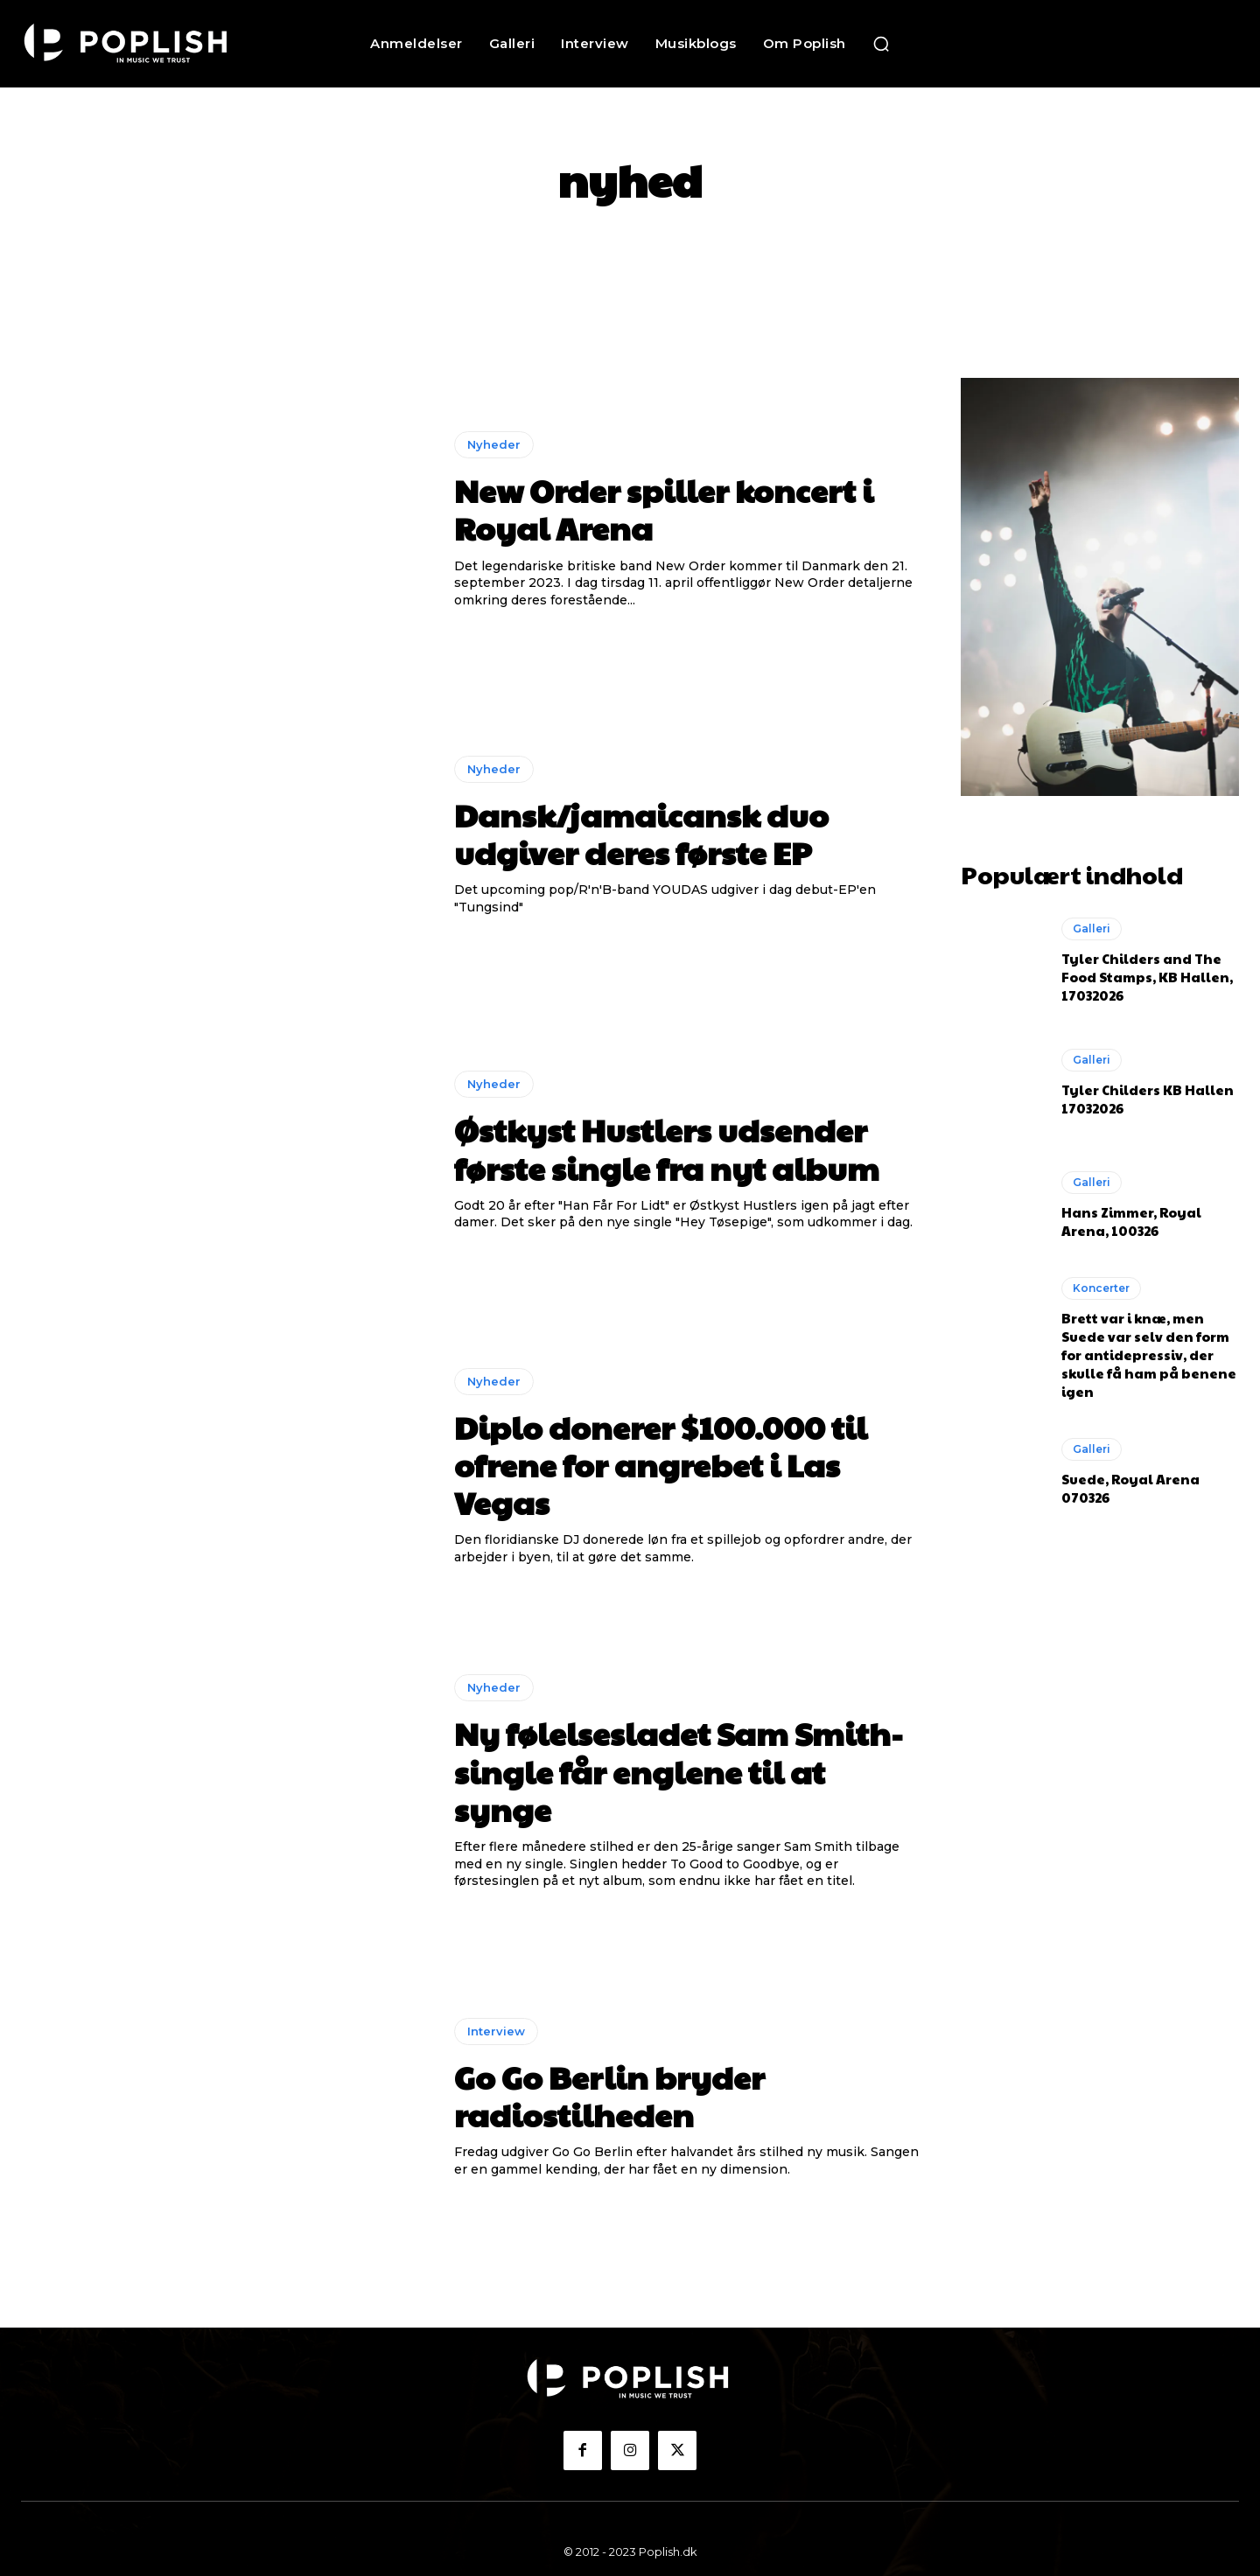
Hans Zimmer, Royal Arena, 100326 (1131, 1217)
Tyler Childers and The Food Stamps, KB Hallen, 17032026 (1147, 974)
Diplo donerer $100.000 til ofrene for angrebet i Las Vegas (660, 1464)
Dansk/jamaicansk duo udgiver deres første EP (641, 833)
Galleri (1091, 925)
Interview (496, 2031)
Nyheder (494, 444)
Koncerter (1101, 1284)
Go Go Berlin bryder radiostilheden (609, 2095)
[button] (881, 43)
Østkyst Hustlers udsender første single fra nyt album (666, 1148)
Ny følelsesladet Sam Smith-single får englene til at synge (678, 1770)
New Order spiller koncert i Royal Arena (663, 508)
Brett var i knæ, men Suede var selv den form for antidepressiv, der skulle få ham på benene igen (1148, 1351)
